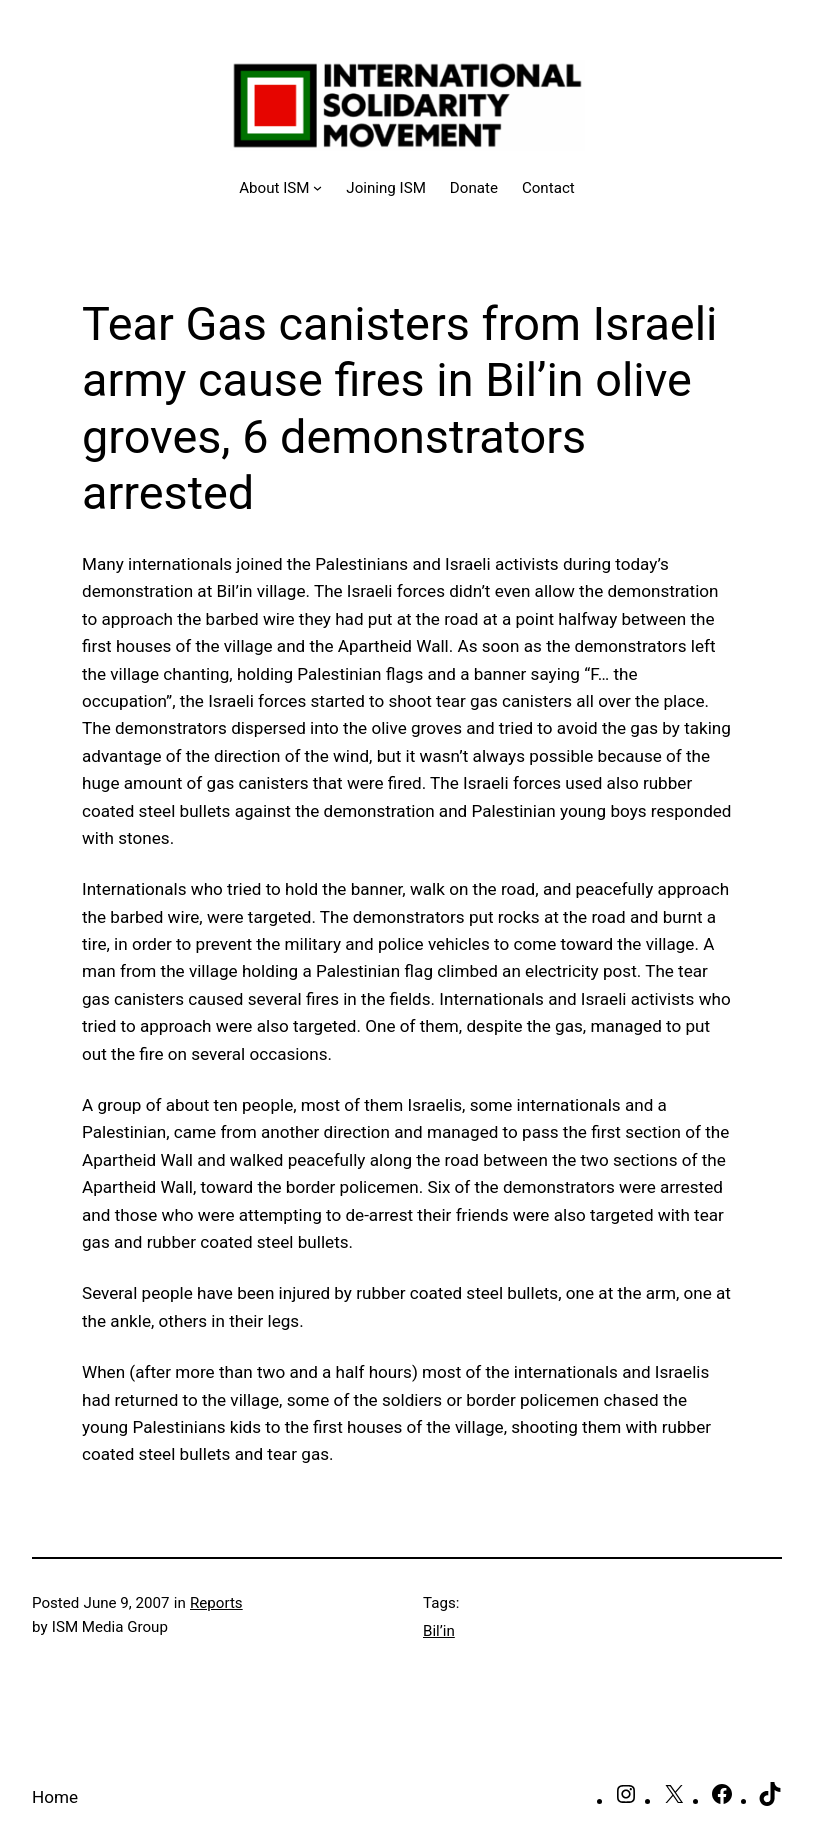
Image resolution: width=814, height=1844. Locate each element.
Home (55, 1797)
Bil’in (439, 1631)
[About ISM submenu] (280, 188)
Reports (216, 1603)
